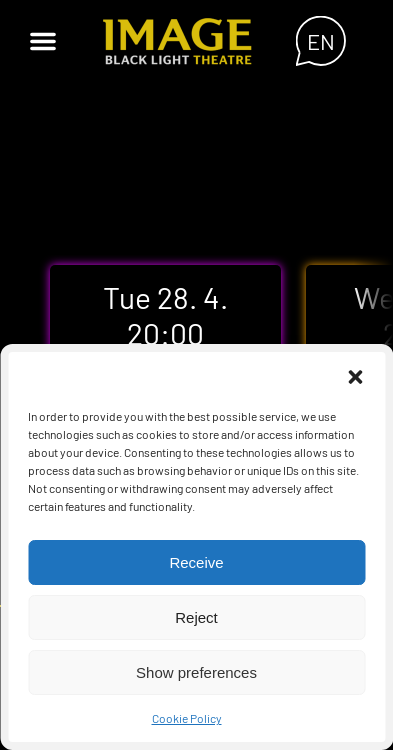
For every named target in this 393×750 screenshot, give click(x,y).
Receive (196, 562)
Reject (196, 617)
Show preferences (196, 672)
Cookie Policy (187, 718)
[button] (355, 377)
